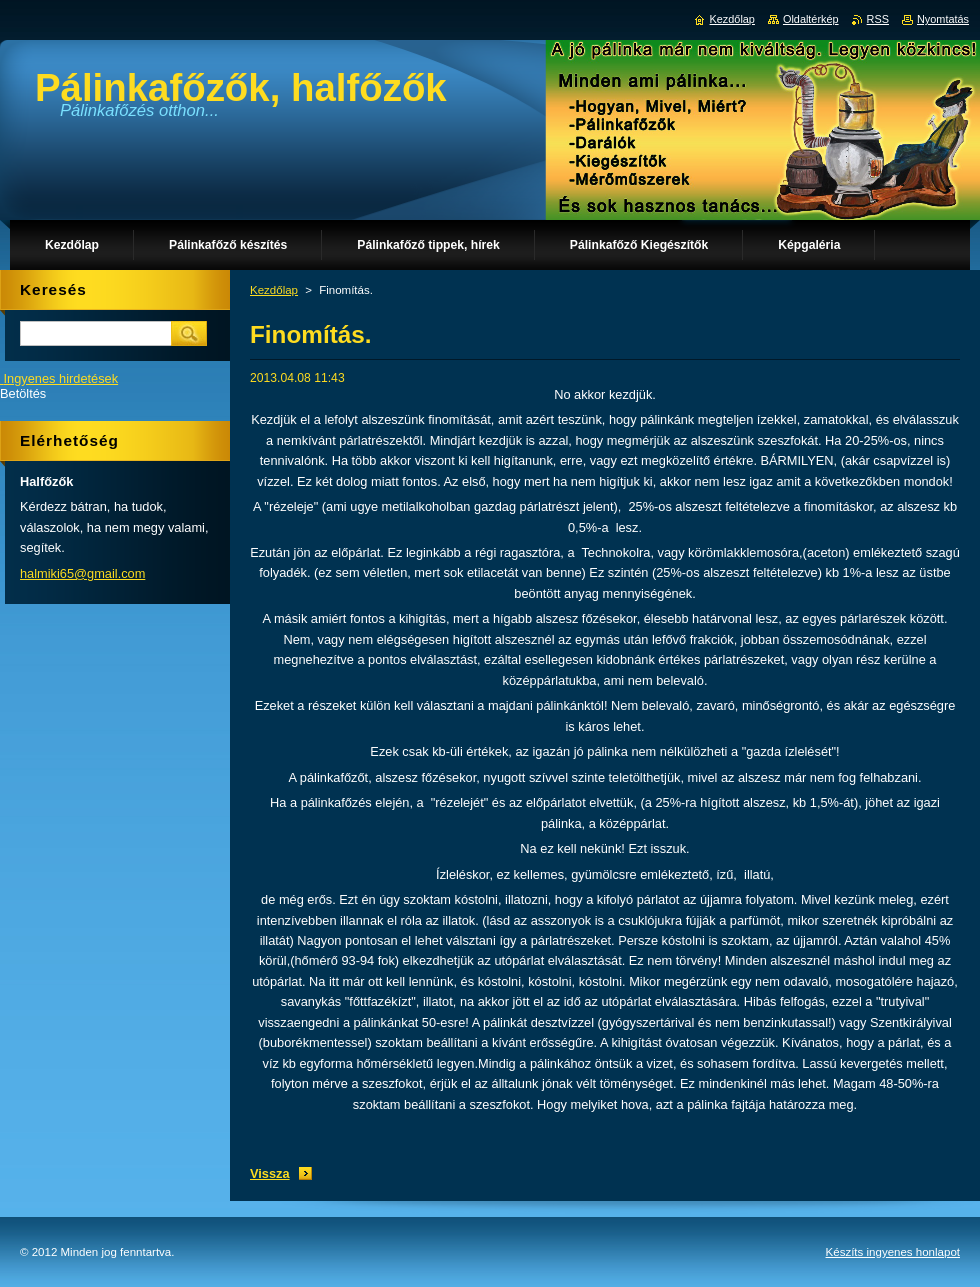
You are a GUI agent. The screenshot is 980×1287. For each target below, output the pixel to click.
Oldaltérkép (811, 19)
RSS (878, 19)
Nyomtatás (943, 19)
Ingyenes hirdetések (61, 378)
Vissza (270, 1173)
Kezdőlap (274, 290)
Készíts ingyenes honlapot (893, 1252)
